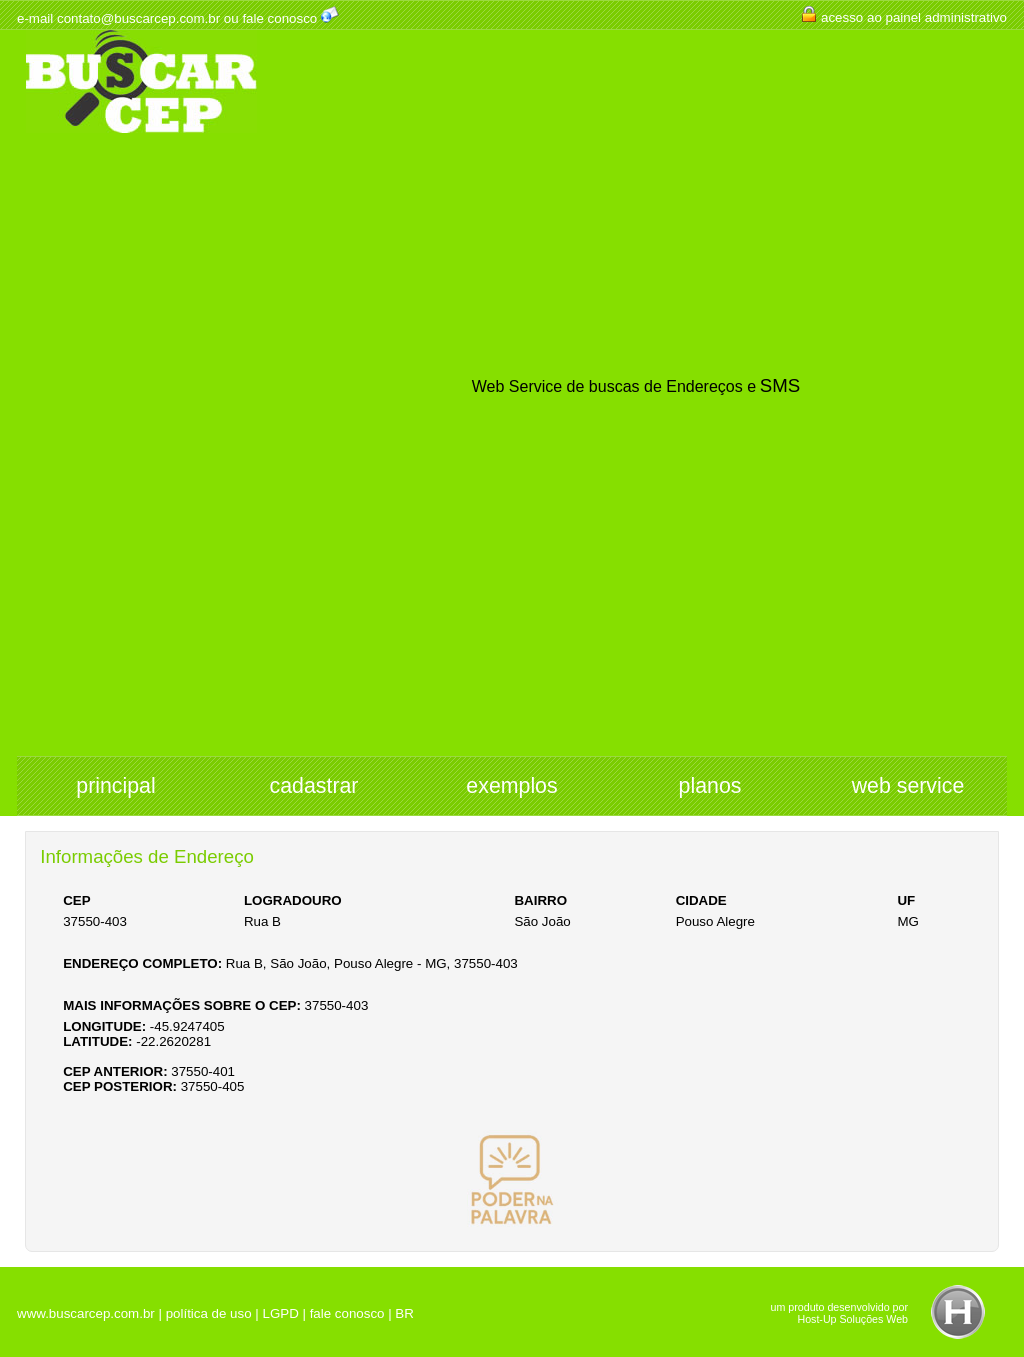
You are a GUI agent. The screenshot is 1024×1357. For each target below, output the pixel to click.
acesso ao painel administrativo (914, 17)
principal (115, 786)
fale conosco (279, 18)
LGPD (280, 1313)
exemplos (511, 786)
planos (710, 786)
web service (908, 786)
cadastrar (314, 786)
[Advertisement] (141, 446)
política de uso (209, 1313)
